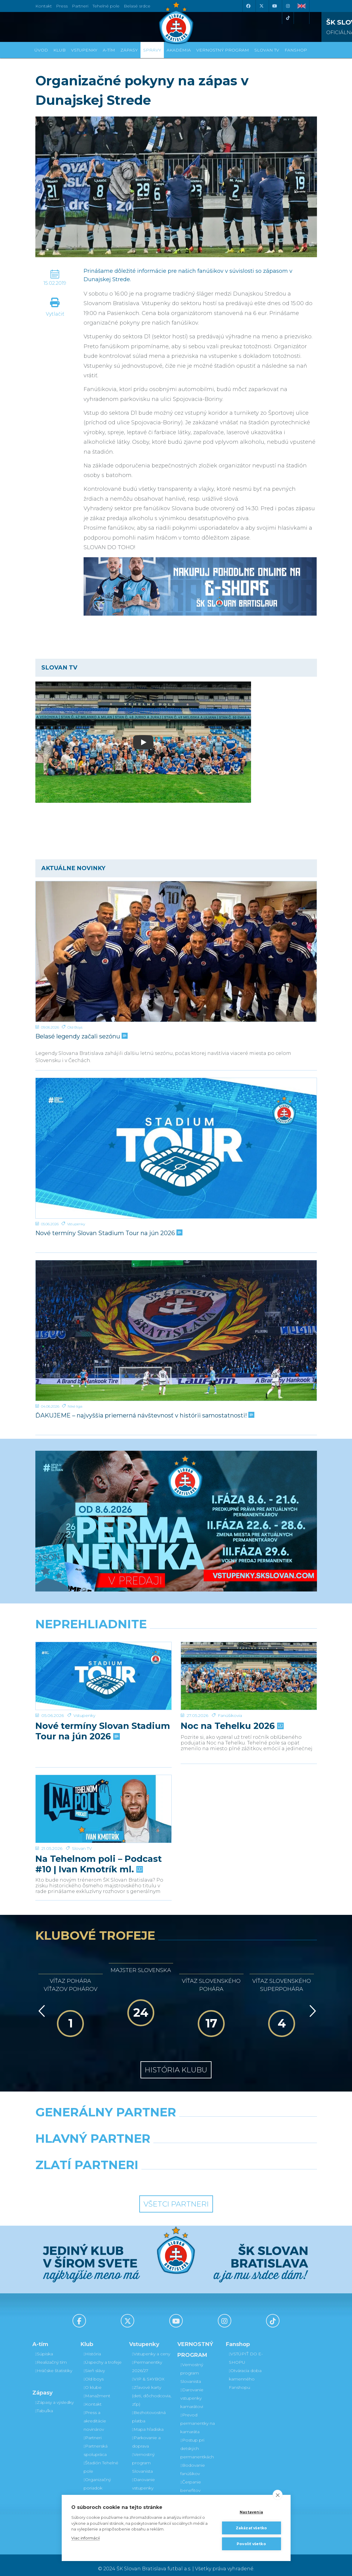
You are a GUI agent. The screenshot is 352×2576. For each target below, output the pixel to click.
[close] (277, 2495)
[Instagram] (288, 6)
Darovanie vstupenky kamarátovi (143, 2481)
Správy (152, 50)
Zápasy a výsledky (54, 2395)
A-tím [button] (109, 50)
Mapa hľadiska (148, 2422)
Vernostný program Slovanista (143, 2456)
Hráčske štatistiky (53, 2363)
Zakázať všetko (251, 2528)
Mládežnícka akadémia (97, 2493)
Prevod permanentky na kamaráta (197, 2416)
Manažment (97, 2388)
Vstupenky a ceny (151, 2346)
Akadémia (179, 50)
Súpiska (44, 2346)
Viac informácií (85, 2538)
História (92, 2346)
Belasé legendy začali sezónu (80, 1036)
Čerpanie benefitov (190, 2479)
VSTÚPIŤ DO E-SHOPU (246, 2351)
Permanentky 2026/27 (147, 2359)
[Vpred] (312, 2004)
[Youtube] (275, 6)
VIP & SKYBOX (148, 2371)
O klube (93, 2380)
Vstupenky (76, 1224)
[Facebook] (248, 6)
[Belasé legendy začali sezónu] (176, 951)
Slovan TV (82, 1777)
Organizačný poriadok (97, 2476)
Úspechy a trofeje (103, 2355)
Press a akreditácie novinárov (95, 2414)
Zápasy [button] (129, 50)
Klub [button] (59, 50)
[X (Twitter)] (262, 6)
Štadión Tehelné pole (101, 2460)
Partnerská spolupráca (96, 2443)
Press (62, 6)
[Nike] (176, 2120)
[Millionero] (224, 2146)
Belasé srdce (137, 6)
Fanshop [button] (296, 50)
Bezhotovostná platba (149, 2409)
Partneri (93, 2430)
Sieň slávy (94, 2363)
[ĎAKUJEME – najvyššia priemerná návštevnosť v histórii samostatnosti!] (176, 1330)
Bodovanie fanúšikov (192, 2462)
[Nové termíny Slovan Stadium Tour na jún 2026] (176, 1148)
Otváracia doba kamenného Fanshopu (245, 2372)
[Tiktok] (288, 18)
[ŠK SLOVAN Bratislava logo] (176, 22)
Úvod (41, 50)
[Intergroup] (140, 2173)
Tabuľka (44, 2403)
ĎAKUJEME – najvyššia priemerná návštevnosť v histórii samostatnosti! (144, 1415)
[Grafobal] (127, 2146)
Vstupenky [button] (84, 50)
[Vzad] (40, 2004)
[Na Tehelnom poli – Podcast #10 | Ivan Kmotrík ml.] (103, 1771)
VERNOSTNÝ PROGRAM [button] (222, 50)
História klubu (176, 2062)
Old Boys (74, 1027)
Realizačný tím (51, 2355)
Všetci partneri (176, 2196)
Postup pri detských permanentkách (197, 2441)
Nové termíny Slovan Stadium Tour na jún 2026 (108, 1233)
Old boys (94, 2371)
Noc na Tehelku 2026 (231, 1658)
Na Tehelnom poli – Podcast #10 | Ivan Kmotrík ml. (98, 1793)
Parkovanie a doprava (146, 2435)
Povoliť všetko (251, 2544)
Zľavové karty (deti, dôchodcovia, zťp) (151, 2388)
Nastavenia (251, 2512)
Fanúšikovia (230, 1647)
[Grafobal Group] (212, 2173)
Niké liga (75, 1406)
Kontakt (93, 2397)
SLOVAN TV (266, 50)
